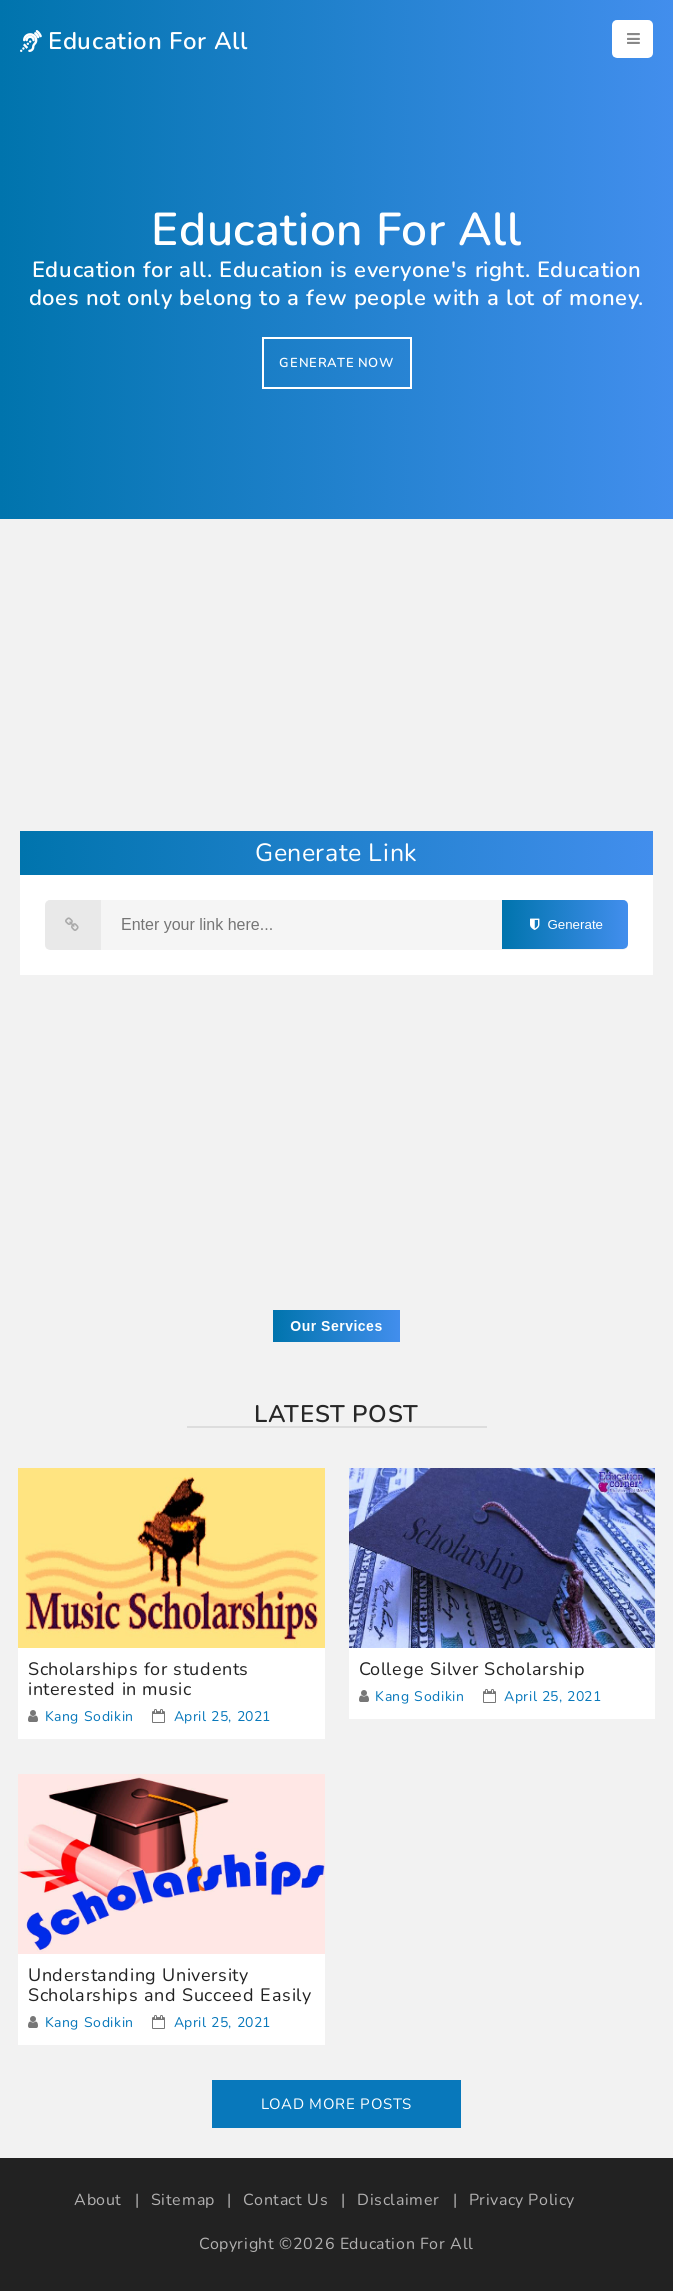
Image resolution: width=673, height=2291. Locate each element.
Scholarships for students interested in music (138, 1679)
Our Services (336, 1326)
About (98, 2200)
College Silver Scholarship (472, 1669)
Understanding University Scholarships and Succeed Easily (170, 1985)
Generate (565, 924)
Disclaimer (398, 2200)
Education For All (407, 2244)
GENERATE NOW (336, 363)
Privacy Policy (522, 2200)
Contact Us (285, 2200)
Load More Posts (336, 2104)
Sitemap (183, 2200)
